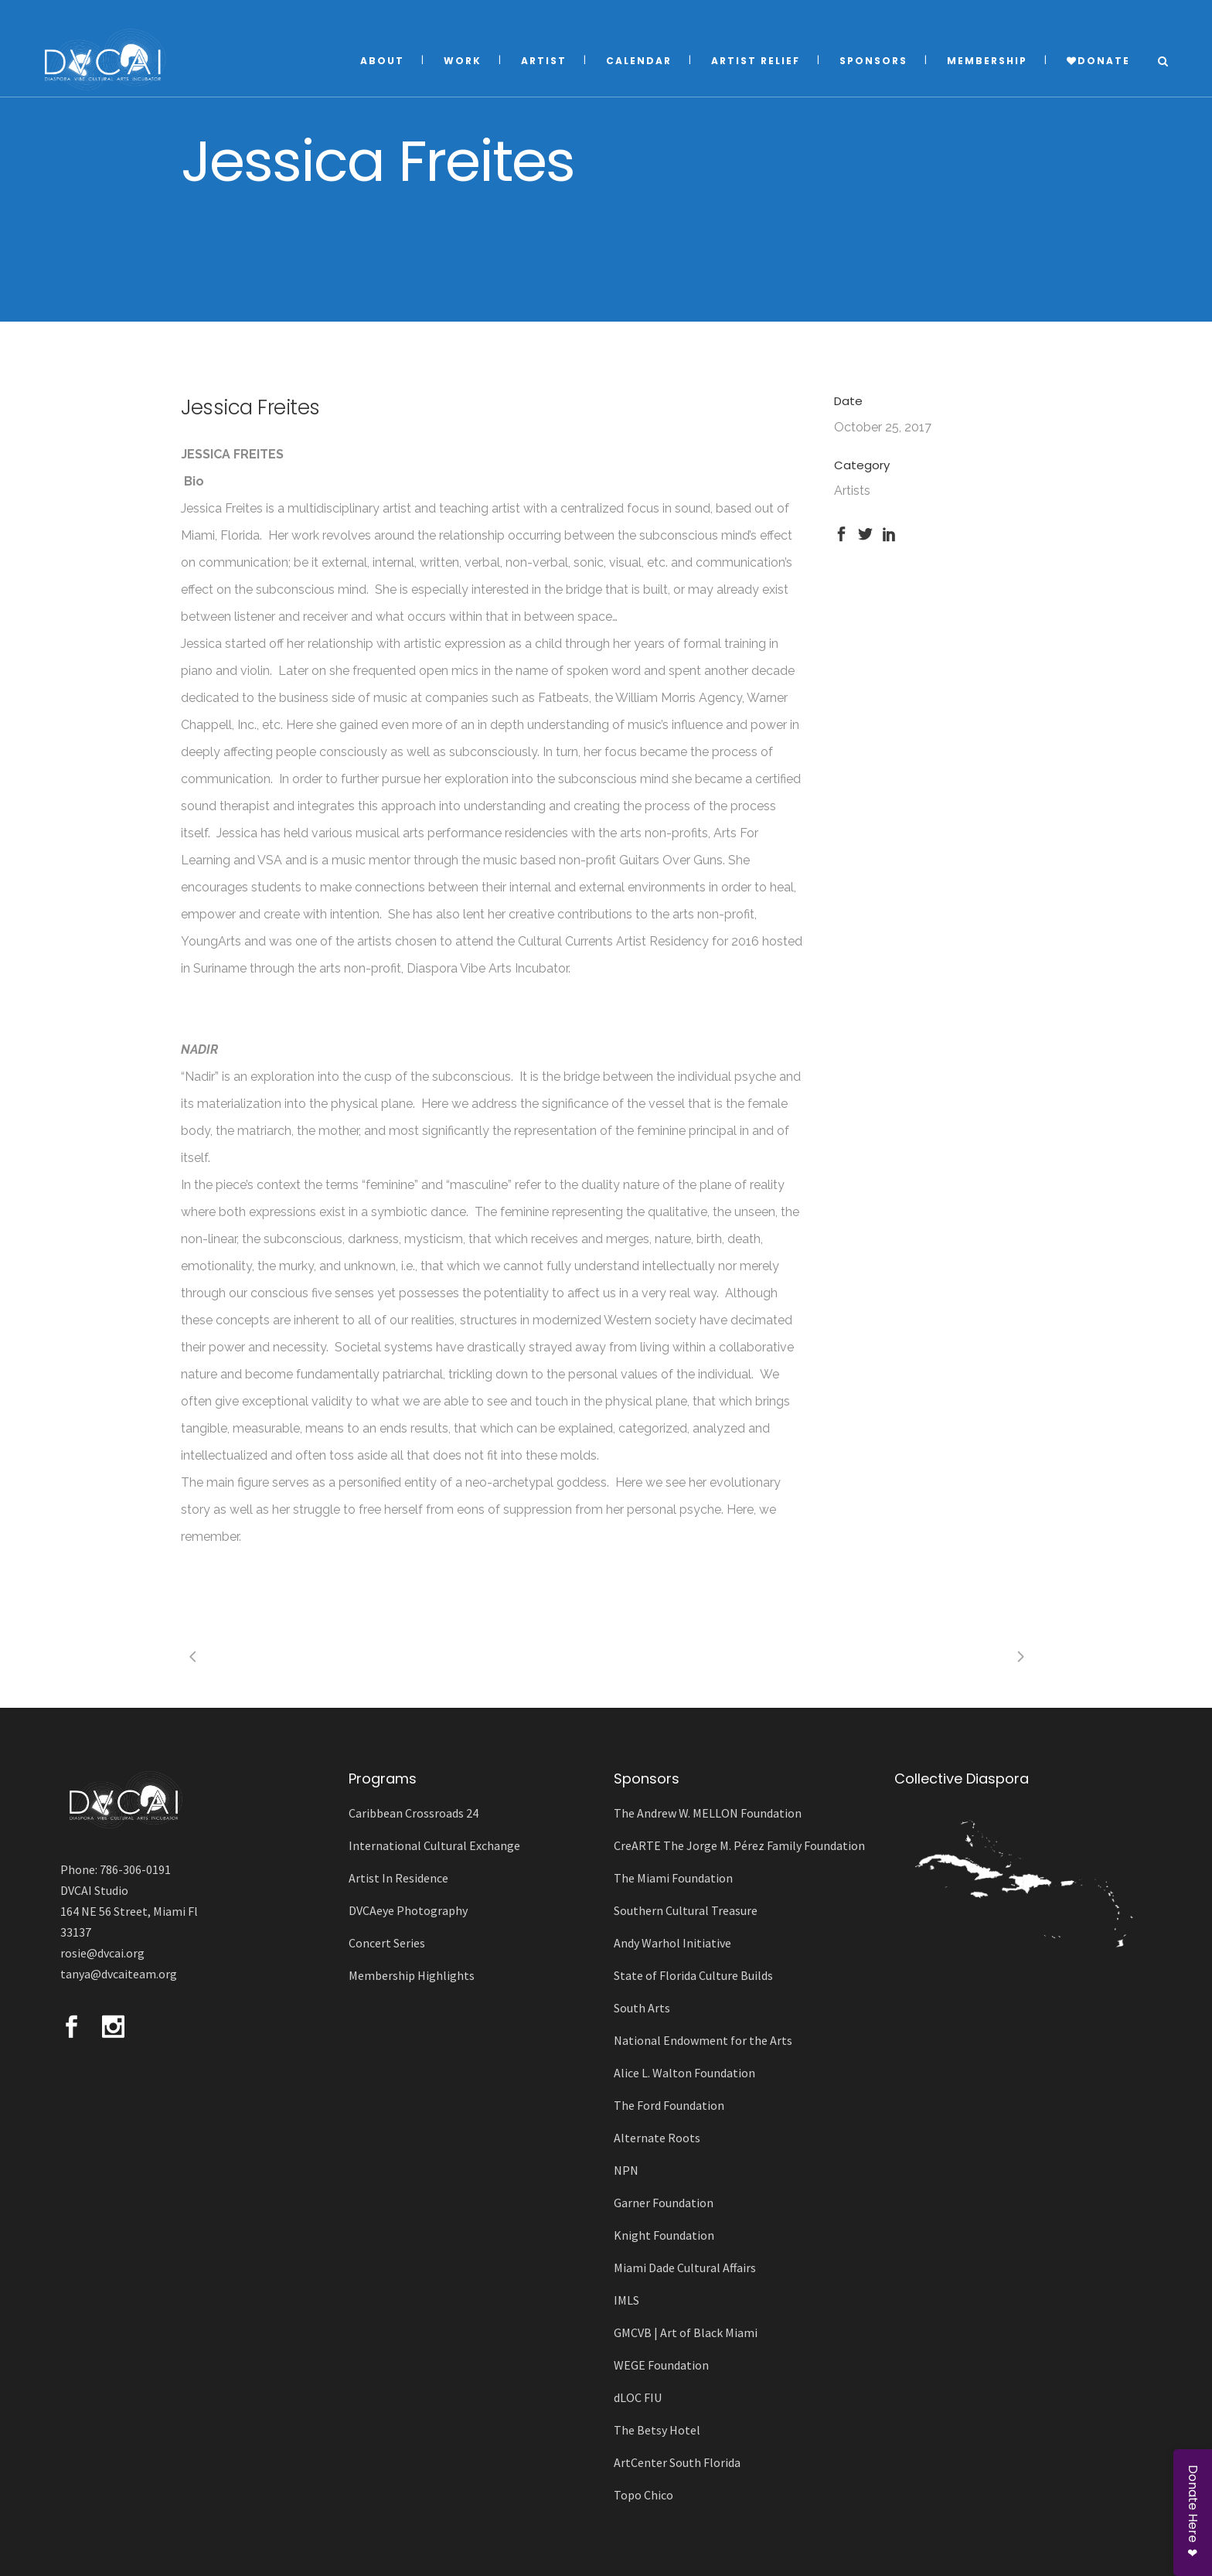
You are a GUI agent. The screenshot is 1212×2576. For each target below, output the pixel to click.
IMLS (626, 2300)
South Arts (642, 2007)
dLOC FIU (638, 2397)
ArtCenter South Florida (677, 2462)
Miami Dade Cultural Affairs (685, 2267)
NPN (626, 2170)
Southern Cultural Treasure (686, 1910)
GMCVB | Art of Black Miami (686, 2332)
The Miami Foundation (673, 1878)
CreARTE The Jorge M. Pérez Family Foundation (739, 1845)
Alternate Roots (657, 2137)
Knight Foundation (664, 2235)
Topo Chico (643, 2495)
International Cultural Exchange (434, 1845)
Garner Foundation (663, 2202)
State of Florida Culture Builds (693, 1975)
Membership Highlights (412, 1975)
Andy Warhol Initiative (672, 1943)
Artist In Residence (398, 1878)
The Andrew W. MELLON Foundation (708, 1813)
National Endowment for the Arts (703, 2040)
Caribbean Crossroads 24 (413, 1813)
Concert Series (387, 1943)
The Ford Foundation (669, 2105)
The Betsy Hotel (657, 2430)
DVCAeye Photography (408, 1910)
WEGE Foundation (661, 2365)
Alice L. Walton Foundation (684, 2072)
